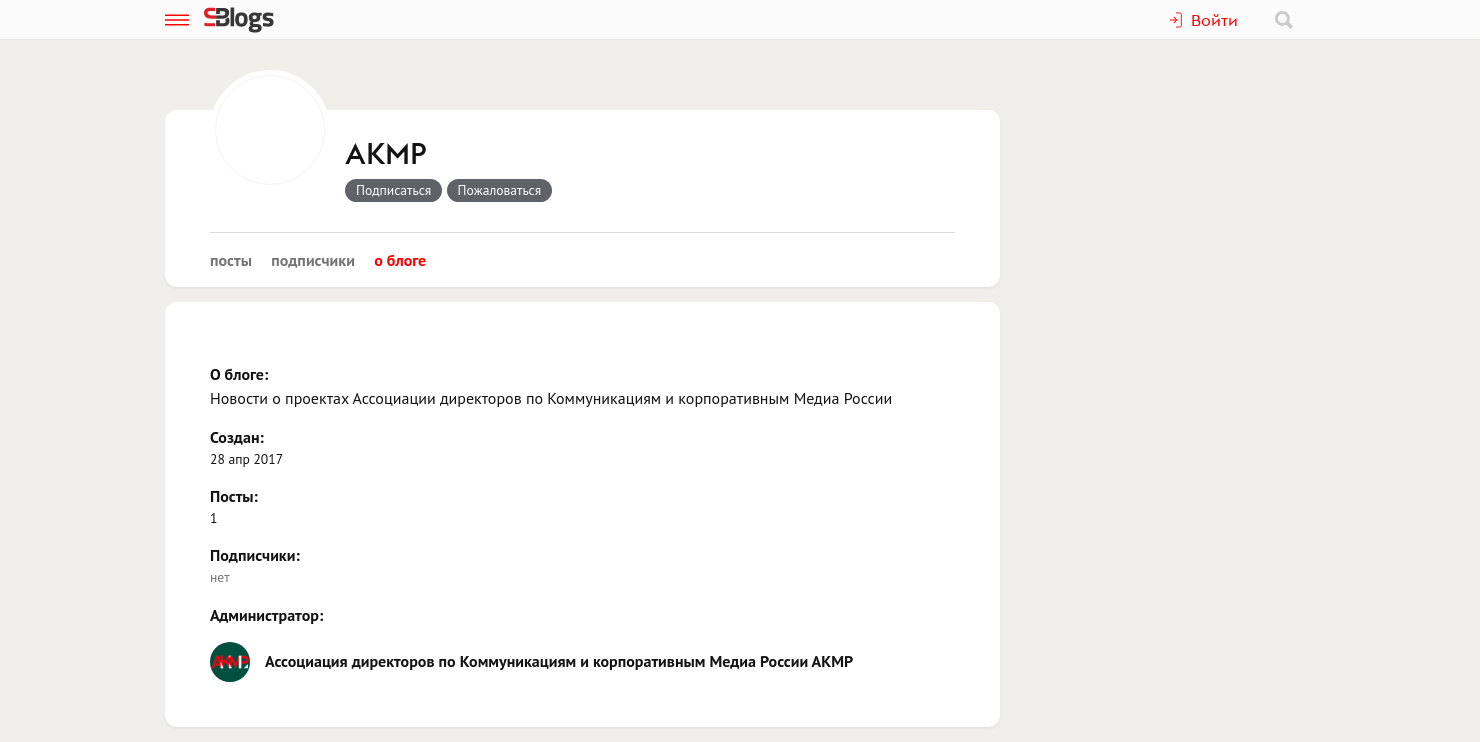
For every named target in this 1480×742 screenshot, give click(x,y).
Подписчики (313, 260)
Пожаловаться (500, 190)
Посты (231, 260)
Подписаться (393, 190)
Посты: (234, 496)
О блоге (400, 260)
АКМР (386, 155)
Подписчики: (255, 555)
